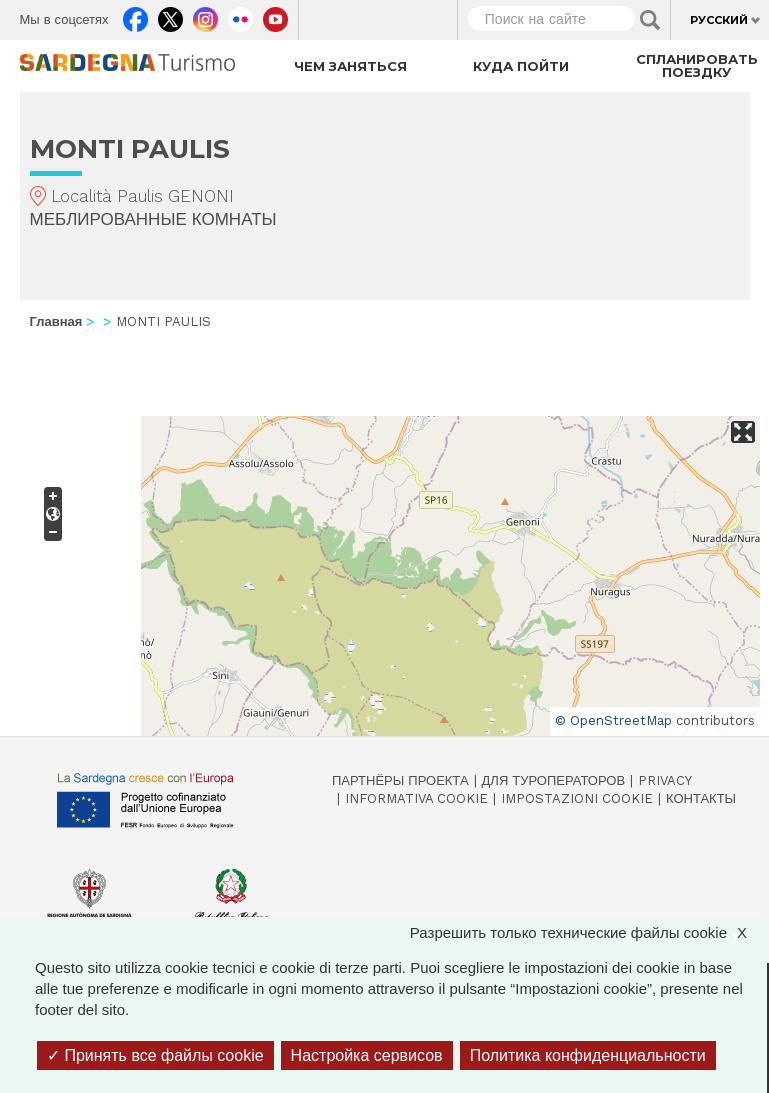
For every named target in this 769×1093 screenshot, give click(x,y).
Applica (650, 20)
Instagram (205, 15)
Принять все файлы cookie (155, 1055)
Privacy (665, 780)
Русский (719, 20)
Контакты (701, 798)
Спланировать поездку (697, 65)
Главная (56, 321)
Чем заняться (350, 66)
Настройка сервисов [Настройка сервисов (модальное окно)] (367, 1055)
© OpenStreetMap (613, 720)
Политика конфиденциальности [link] (588, 1055)
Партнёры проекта (400, 780)
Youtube (275, 15)
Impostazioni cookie (577, 798)
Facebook (135, 15)
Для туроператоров (554, 780)
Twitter (170, 15)
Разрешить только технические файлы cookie (588, 932)
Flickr (240, 15)
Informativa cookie (416, 798)
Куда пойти (521, 66)
